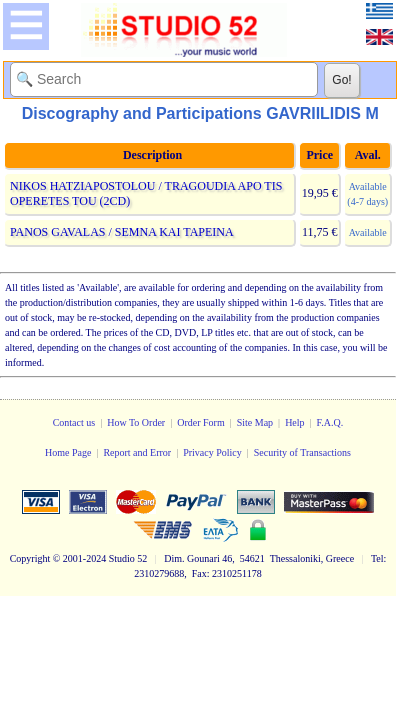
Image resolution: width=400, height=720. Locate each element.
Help (294, 422)
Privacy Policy (212, 452)
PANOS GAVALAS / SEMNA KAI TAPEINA (121, 232)
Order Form (201, 422)
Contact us (74, 422)
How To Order (136, 422)
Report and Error (137, 452)
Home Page (68, 452)
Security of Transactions (302, 452)
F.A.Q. (330, 422)
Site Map (255, 422)
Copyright (30, 558)
